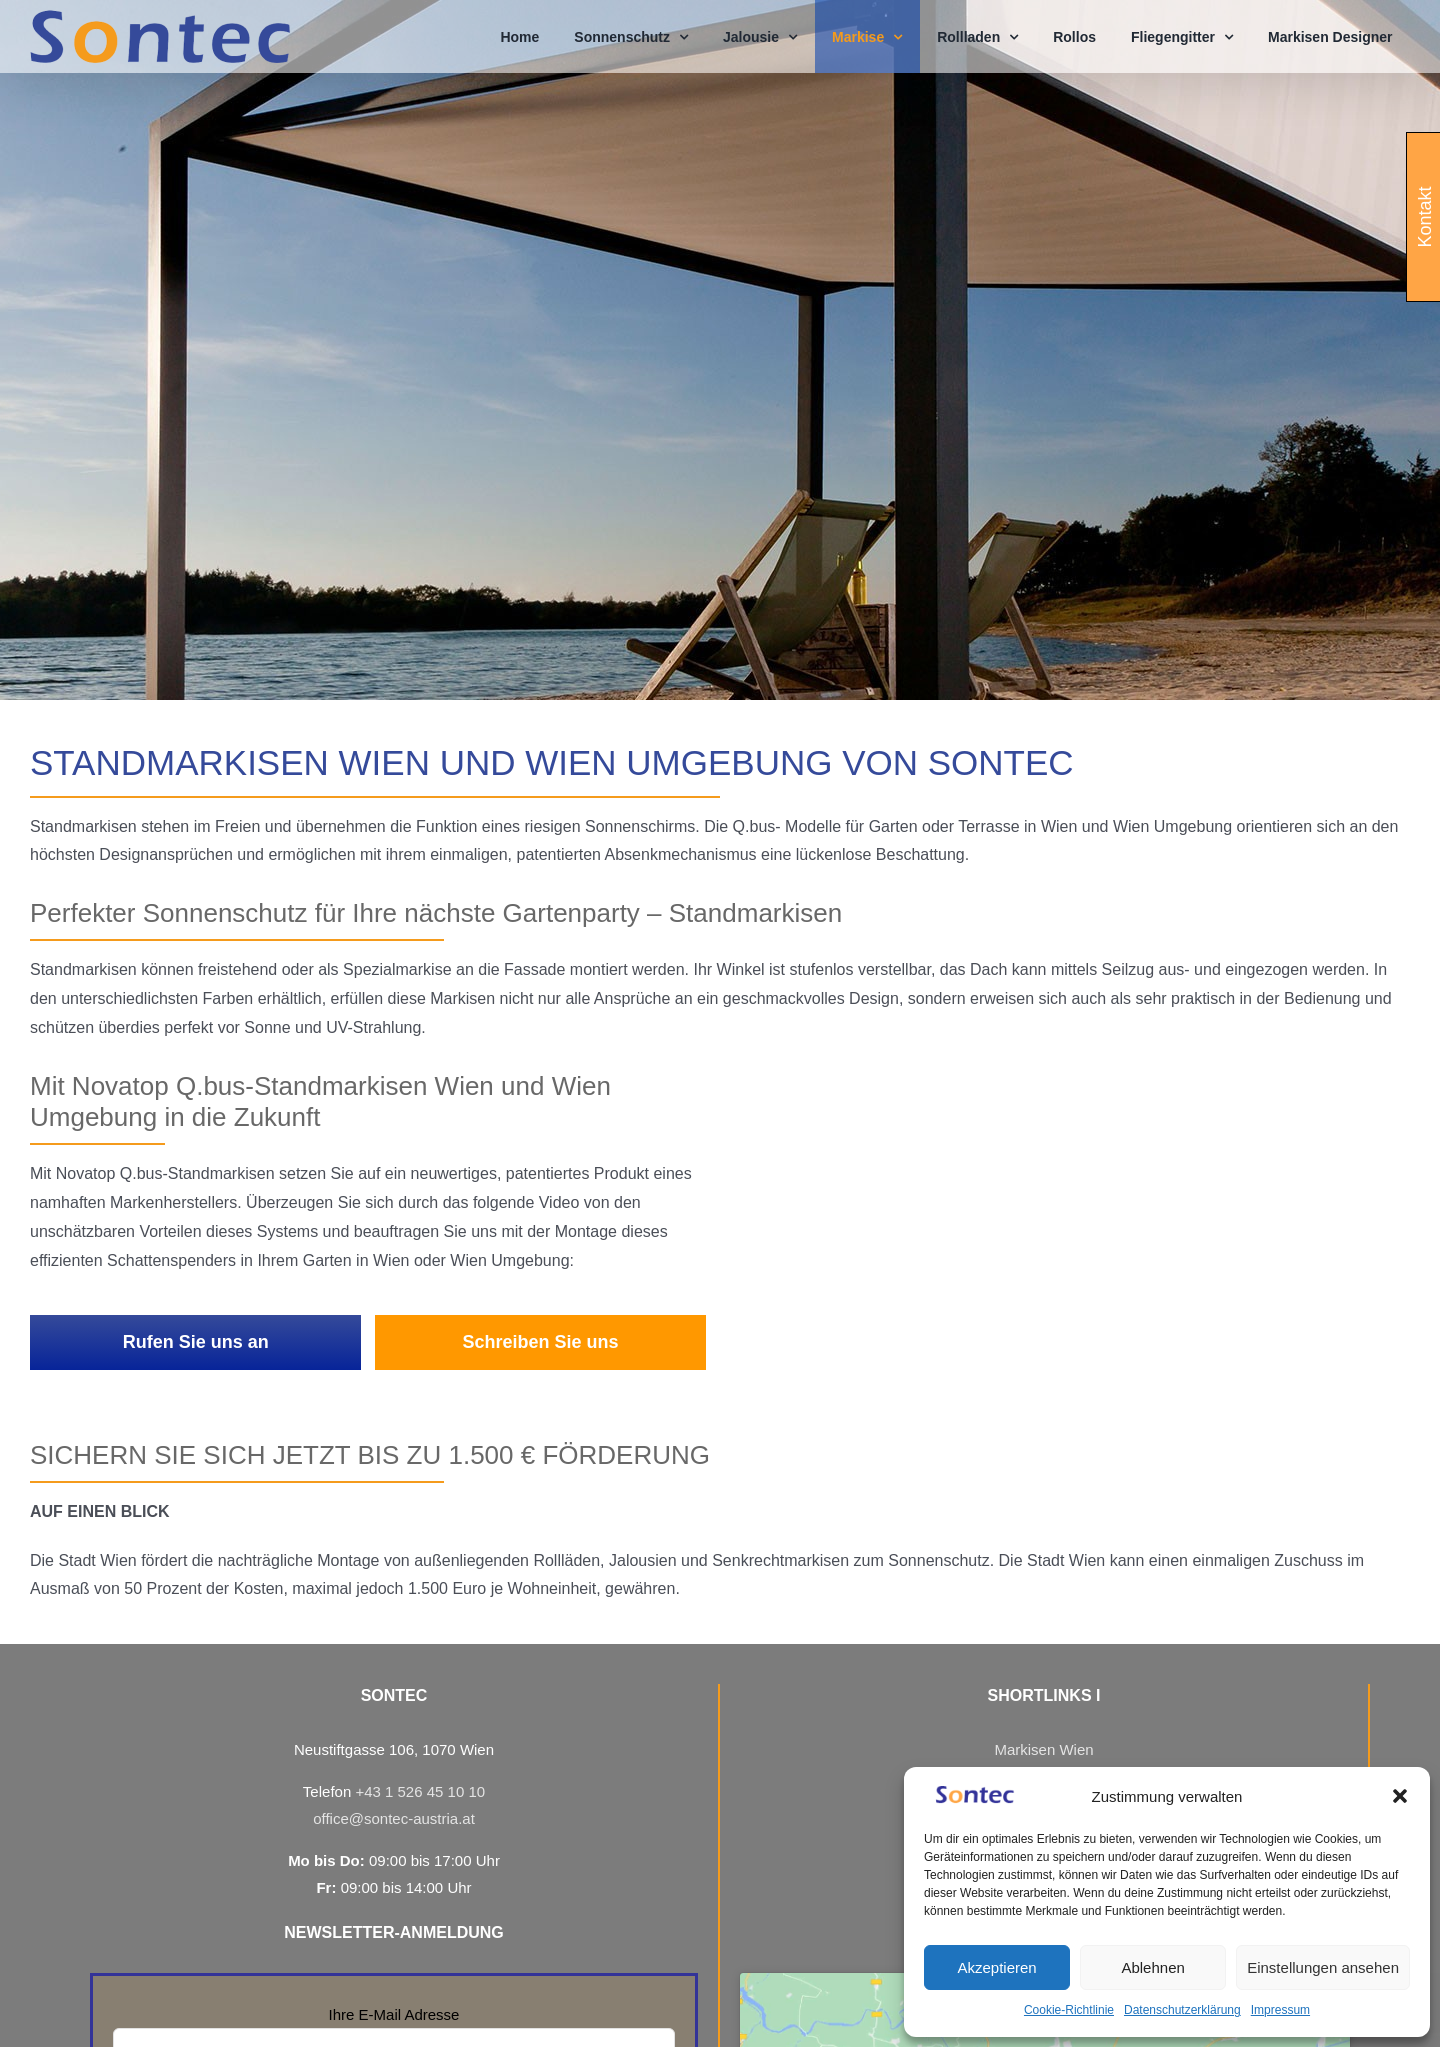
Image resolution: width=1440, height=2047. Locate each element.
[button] (1400, 1796)
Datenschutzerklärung (1182, 2010)
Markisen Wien (1043, 1749)
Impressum (1280, 2010)
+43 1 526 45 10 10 (420, 1791)
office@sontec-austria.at (394, 1818)
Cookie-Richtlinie (1069, 2010)
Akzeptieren (996, 1967)
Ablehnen (1152, 1967)
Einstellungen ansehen (1323, 1967)
